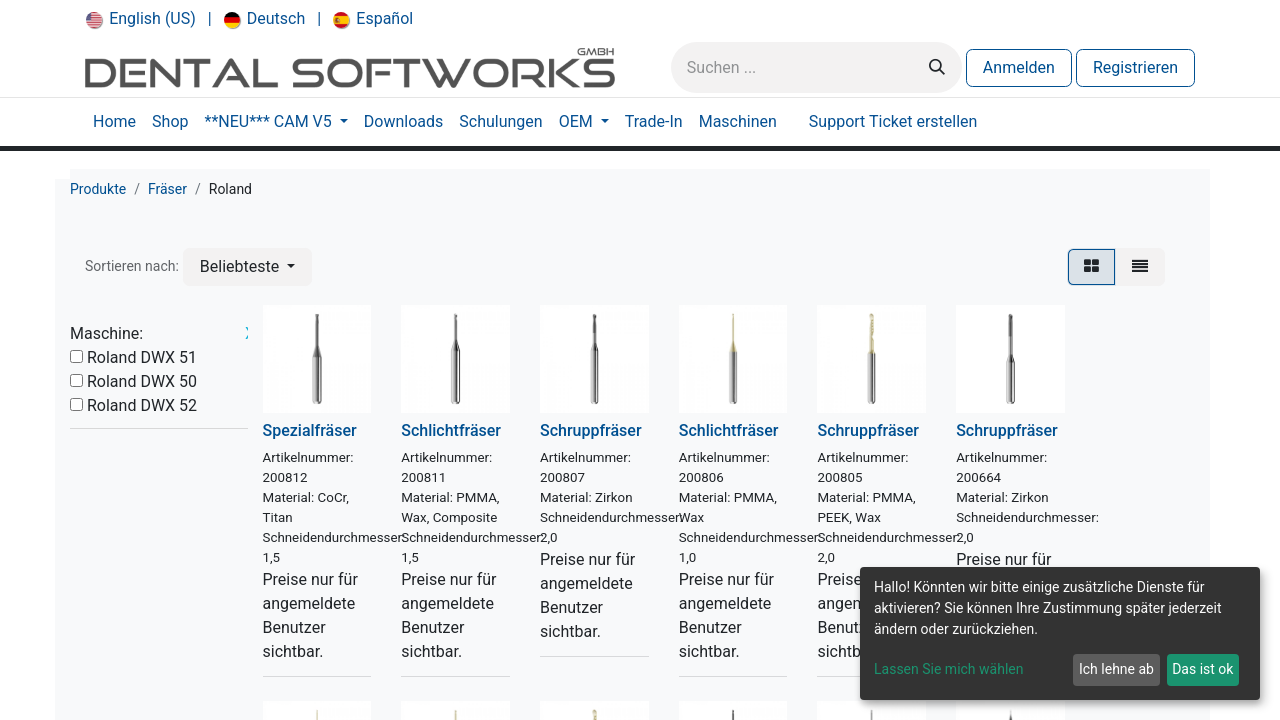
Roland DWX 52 (142, 405)
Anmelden (1019, 67)
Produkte (98, 189)
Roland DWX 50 (142, 381)
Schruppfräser (591, 430)
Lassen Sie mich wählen (948, 669)
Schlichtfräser (451, 430)
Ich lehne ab (1116, 669)
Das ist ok (1202, 669)
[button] (247, 267)
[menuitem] (141, 19)
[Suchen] (937, 67)
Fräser (167, 189)
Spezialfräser (310, 430)
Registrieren (1135, 67)
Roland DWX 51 (142, 357)
